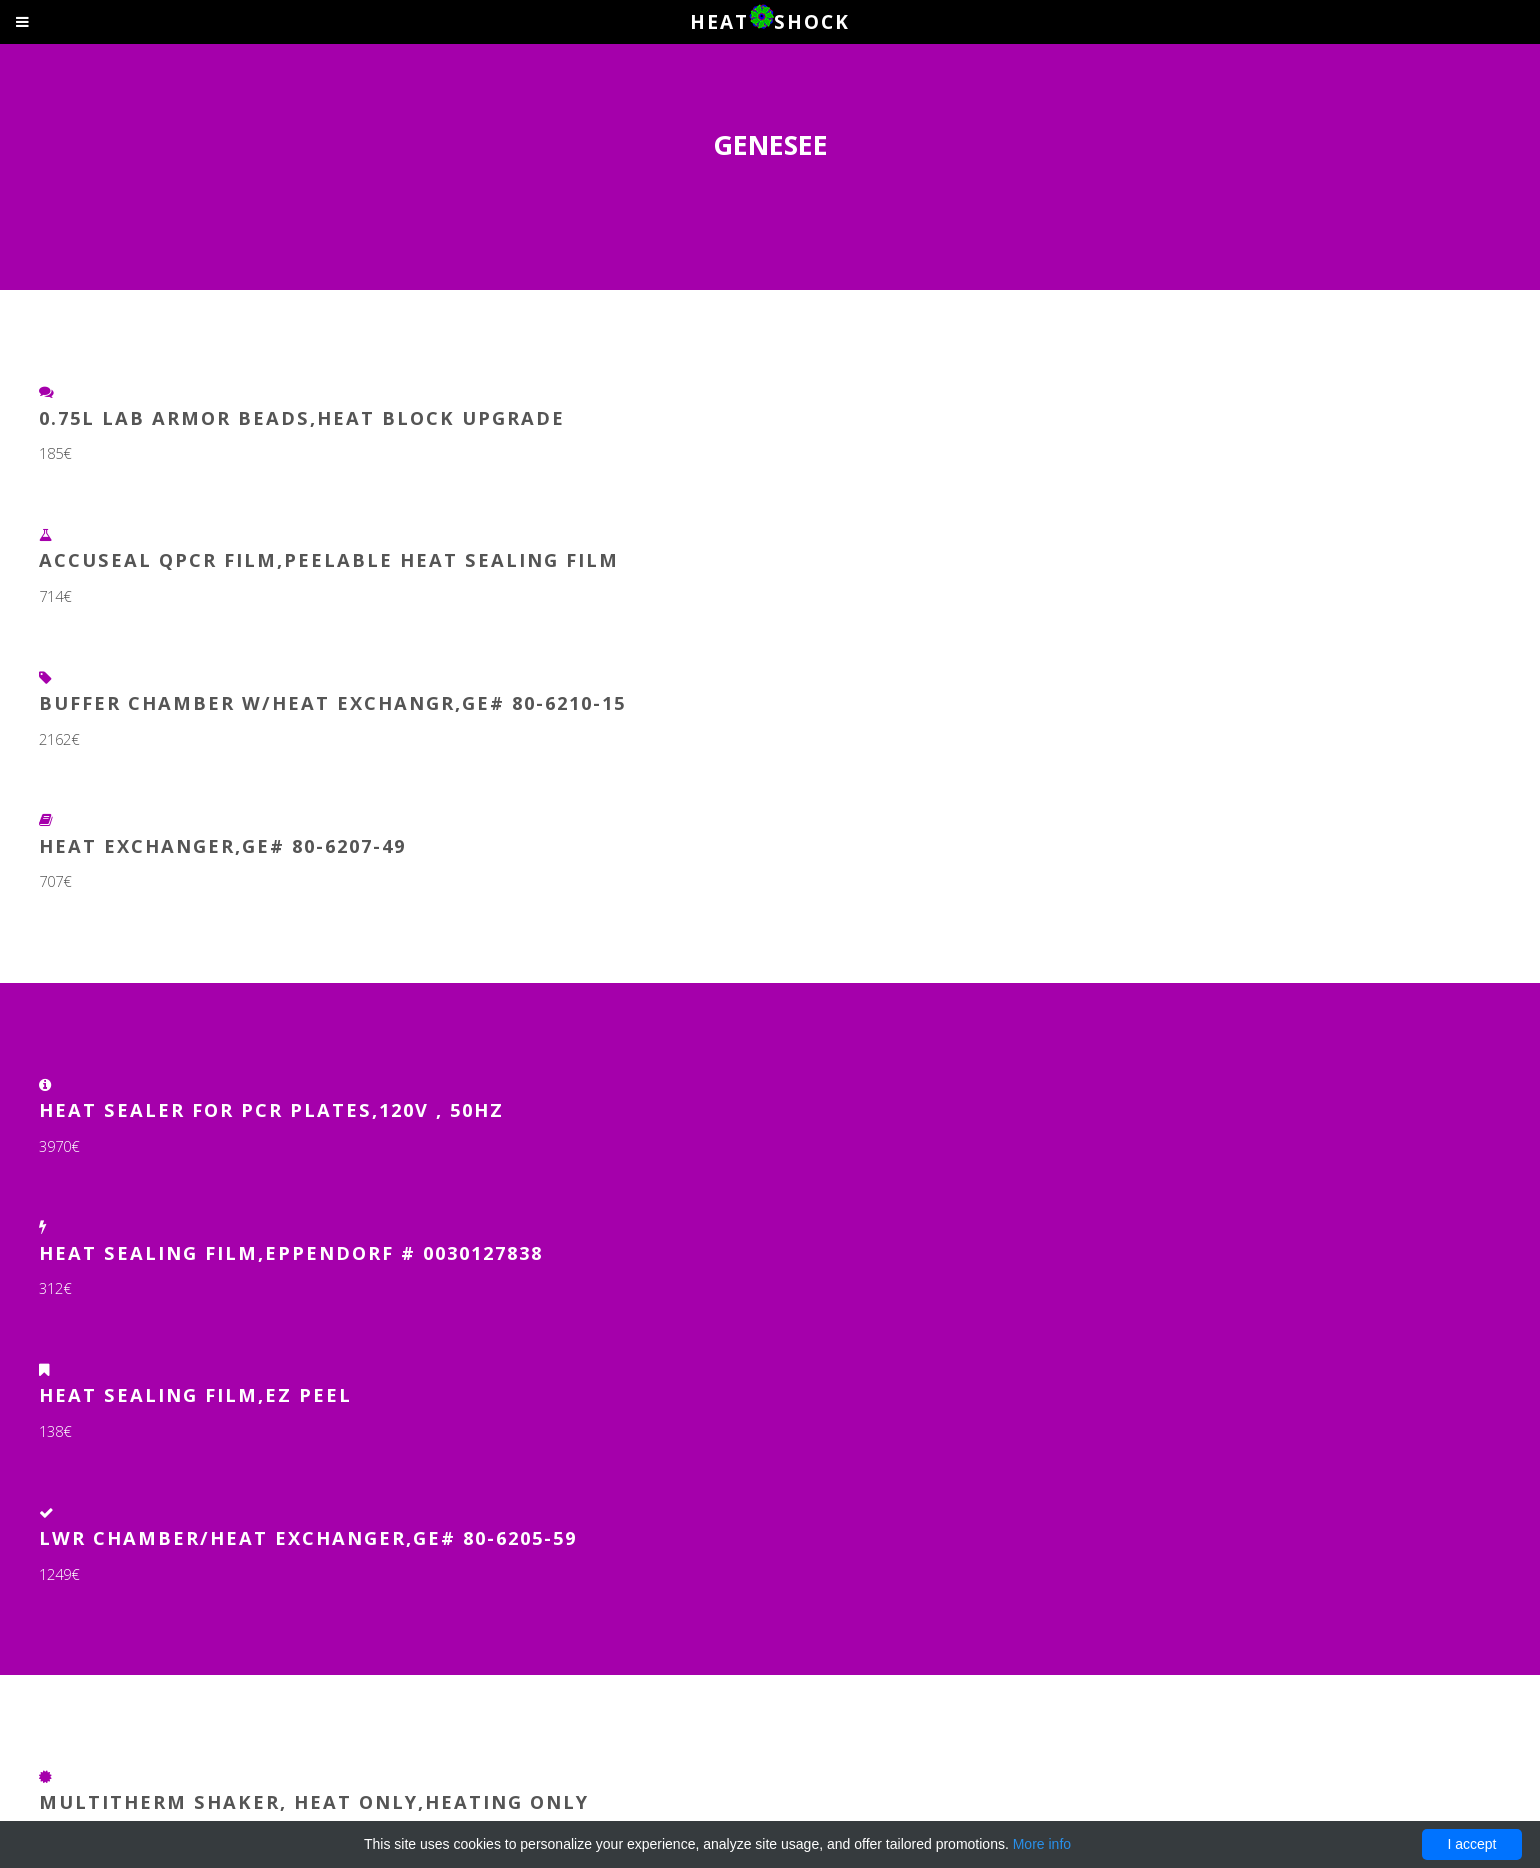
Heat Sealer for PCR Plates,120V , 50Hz (271, 1109)
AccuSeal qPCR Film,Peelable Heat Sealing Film (329, 559)
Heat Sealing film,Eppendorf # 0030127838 (291, 1252)
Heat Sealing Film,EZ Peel (195, 1394)
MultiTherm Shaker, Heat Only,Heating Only (314, 1801)
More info (1042, 1844)
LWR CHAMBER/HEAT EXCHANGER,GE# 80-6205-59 (308, 1537)
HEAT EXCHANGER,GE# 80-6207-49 (222, 845)
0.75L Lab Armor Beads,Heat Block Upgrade (302, 417)
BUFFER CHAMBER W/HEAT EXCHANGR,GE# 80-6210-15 (332, 702)
